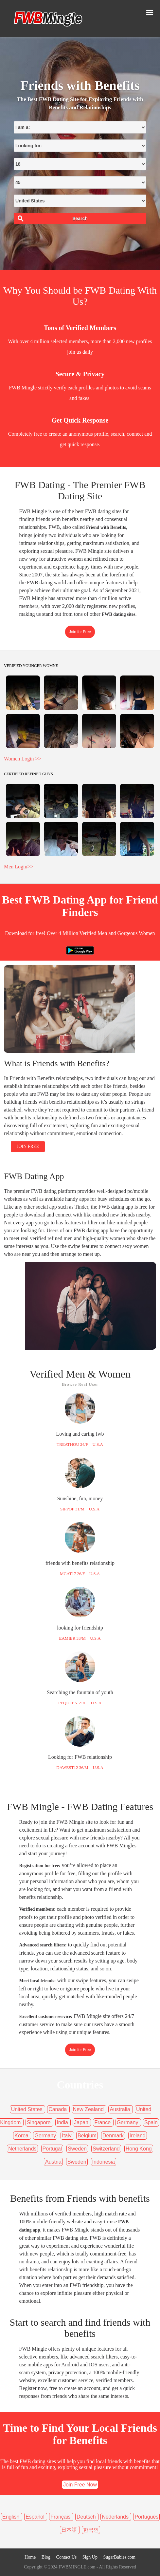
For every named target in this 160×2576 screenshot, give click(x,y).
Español (36, 2517)
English (11, 2517)
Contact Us (66, 2557)
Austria (53, 2162)
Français (61, 2517)
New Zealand (89, 2109)
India (63, 2122)
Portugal (52, 2148)
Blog (46, 2557)
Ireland (138, 2135)
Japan (82, 2122)
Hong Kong (139, 2148)
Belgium (87, 2135)
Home (30, 2557)
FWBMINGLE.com (77, 2567)
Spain (151, 2122)
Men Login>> (18, 866)
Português (146, 2517)
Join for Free (80, 632)
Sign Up (90, 2557)
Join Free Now (80, 2484)
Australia (121, 2109)
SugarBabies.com (119, 2557)
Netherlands (22, 2148)
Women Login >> (22, 758)
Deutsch (87, 2517)
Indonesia (103, 2162)
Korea (22, 2135)
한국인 (91, 2530)
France (103, 2122)
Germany (128, 2122)
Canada (58, 2109)
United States (27, 2109)
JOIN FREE (28, 1146)
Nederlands (116, 2517)
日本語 (69, 2530)
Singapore (39, 2122)
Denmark (113, 2135)
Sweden (77, 2148)
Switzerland (106, 2148)
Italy (67, 2135)
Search (80, 218)
